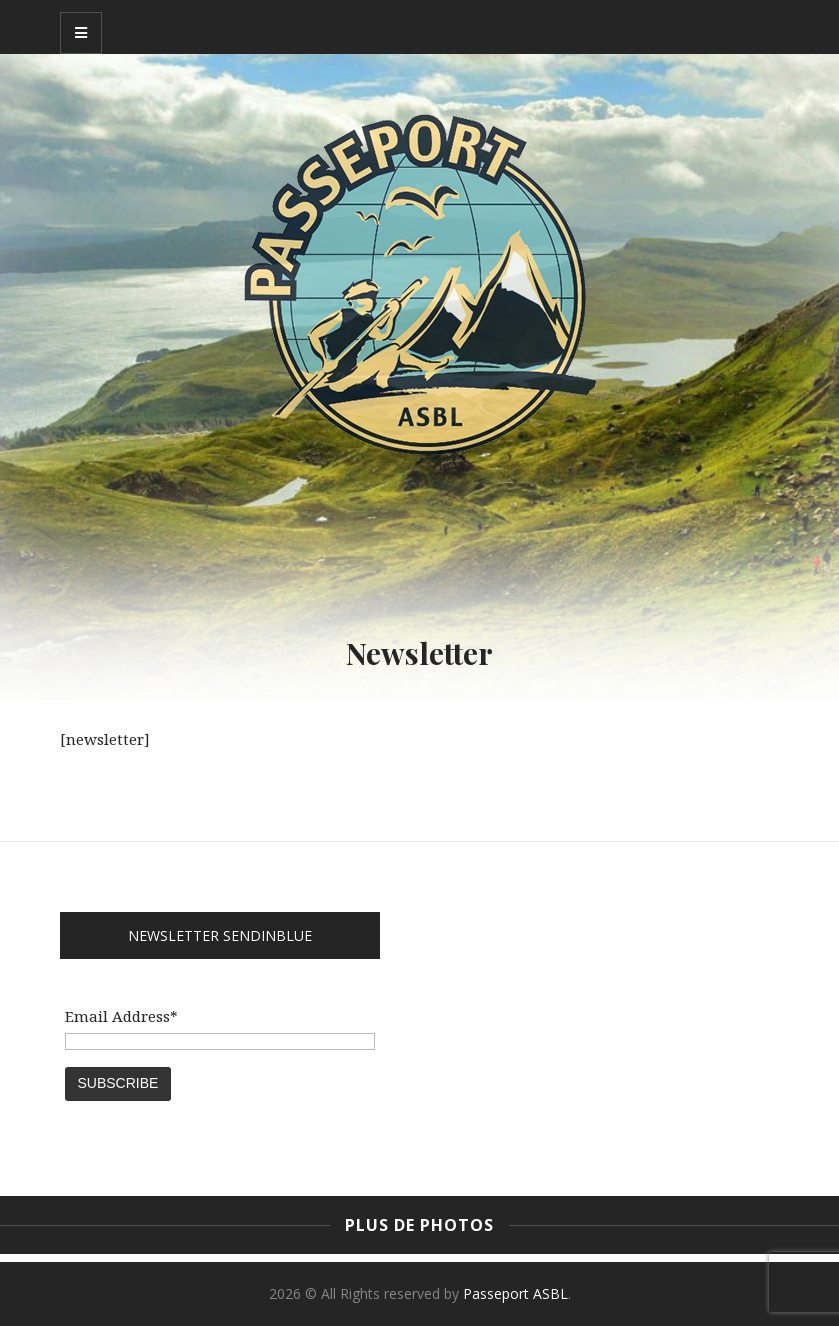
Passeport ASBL (515, 1293)
